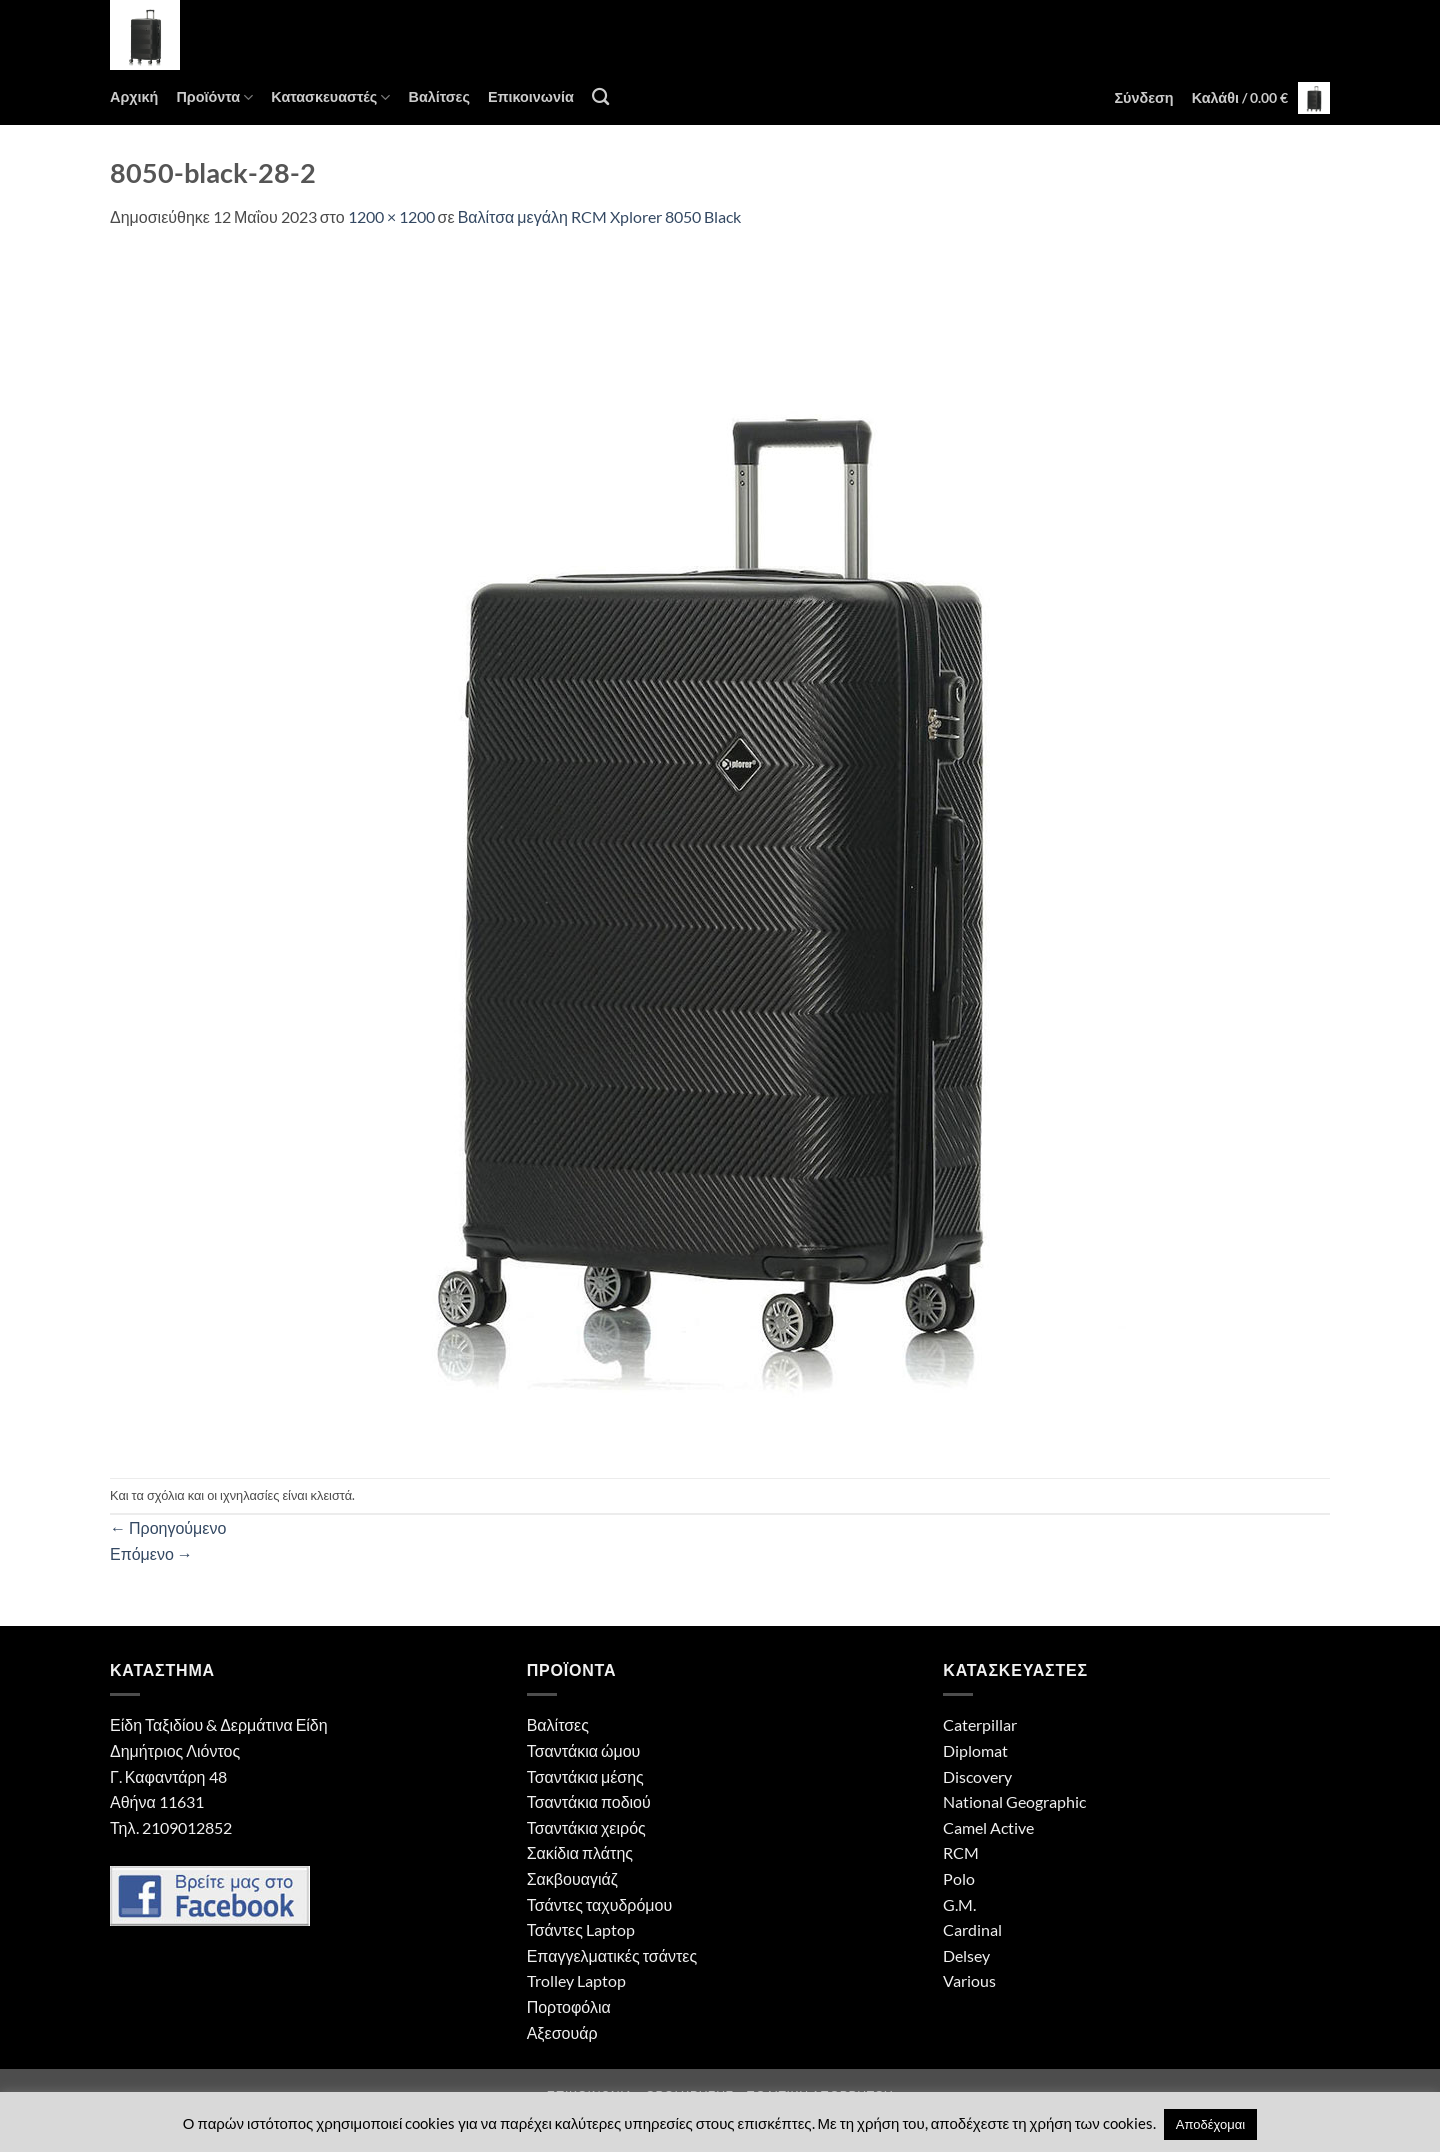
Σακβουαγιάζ (572, 1878)
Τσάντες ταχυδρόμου (600, 1904)
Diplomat (975, 1750)
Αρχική (134, 96)
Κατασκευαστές (330, 97)
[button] (1143, 98)
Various (969, 1980)
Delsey (966, 1955)
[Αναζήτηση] (600, 97)
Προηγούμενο (168, 1527)
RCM (961, 1852)
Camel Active (988, 1827)
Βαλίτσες (438, 96)
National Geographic (1014, 1801)
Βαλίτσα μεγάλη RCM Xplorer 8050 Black (599, 216)
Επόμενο (151, 1553)
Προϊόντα (214, 97)
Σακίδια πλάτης (580, 1852)
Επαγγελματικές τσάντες (612, 1955)
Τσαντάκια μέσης (585, 1776)
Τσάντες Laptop (581, 1929)
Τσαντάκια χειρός (586, 1827)
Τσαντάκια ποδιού (589, 1801)
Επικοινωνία (531, 96)
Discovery (977, 1776)
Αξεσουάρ (562, 2032)
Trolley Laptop (576, 1980)
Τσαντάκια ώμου (584, 1750)
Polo (959, 1878)
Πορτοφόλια (569, 2006)
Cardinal (972, 1929)
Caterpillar (980, 1724)
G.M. (959, 1904)
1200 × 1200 (391, 216)
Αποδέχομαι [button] (1210, 2124)
